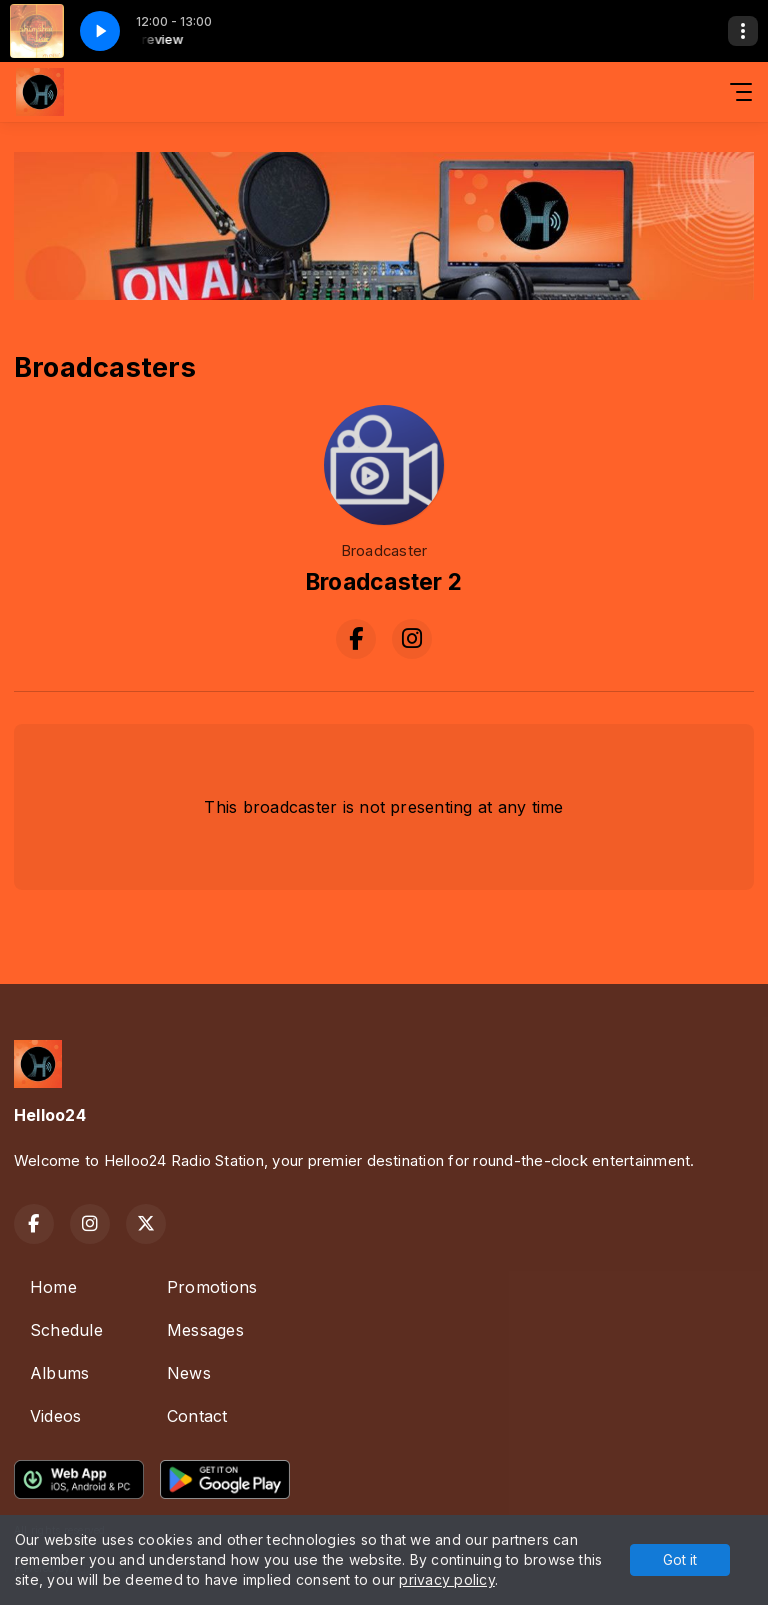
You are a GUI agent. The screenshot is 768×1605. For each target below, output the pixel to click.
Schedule (66, 1330)
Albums (59, 1373)
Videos (55, 1416)
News (189, 1373)
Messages (205, 1330)
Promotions (212, 1287)
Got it (680, 1559)
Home (53, 1287)
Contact (197, 1416)
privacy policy (446, 1579)
